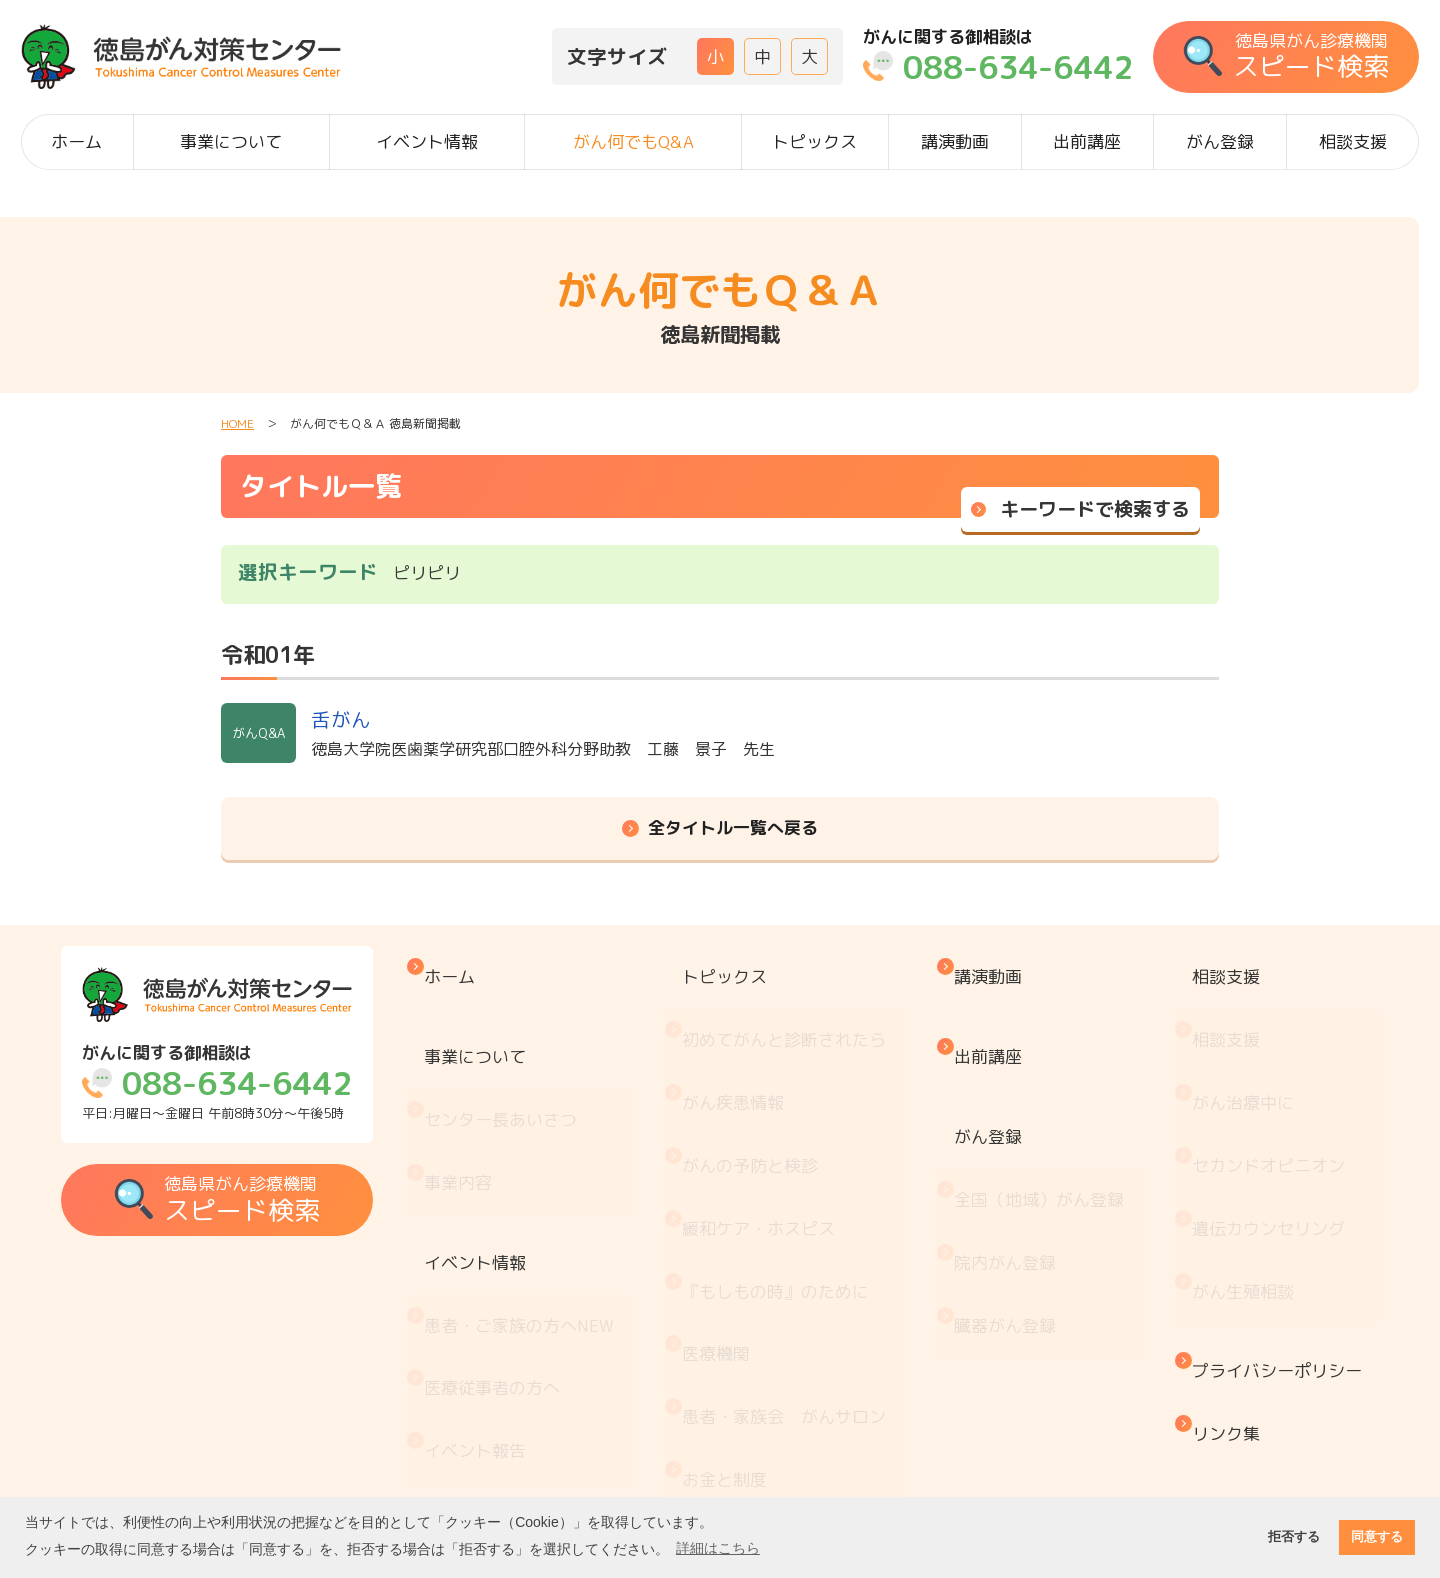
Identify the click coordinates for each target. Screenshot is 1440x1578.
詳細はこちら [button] (718, 1548)
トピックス (814, 141)
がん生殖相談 (1236, 1166)
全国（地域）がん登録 (1044, 1117)
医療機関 (733, 1207)
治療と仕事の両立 (767, 1373)
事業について (231, 141)
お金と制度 (741, 1290)
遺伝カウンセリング (1261, 1124)
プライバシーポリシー (1270, 1224)
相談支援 (1353, 141)
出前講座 (1087, 141)
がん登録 (1220, 141)
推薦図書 (733, 1415)
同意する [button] (1377, 1537)
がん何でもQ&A (633, 141)
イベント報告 (504, 1275)
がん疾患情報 (750, 1041)
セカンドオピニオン (1261, 1083)
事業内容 (487, 1100)
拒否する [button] (1294, 1537)
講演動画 (955, 141)
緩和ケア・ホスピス (775, 1124)
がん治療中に (1236, 1041)
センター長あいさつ (529, 1058)
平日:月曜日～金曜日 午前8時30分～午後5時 (241, 1082)
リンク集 (1219, 1266)
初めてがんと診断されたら (801, 1000)
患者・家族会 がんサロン (801, 1249)
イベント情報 (427, 141)
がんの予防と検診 (767, 1083)
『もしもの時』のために (792, 1166)
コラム (724, 1456)
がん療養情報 (750, 1332)
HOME (237, 423)
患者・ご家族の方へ (548, 1192)
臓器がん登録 (1010, 1200)
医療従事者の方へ (521, 1233)
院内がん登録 (1010, 1158)
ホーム (76, 141)
